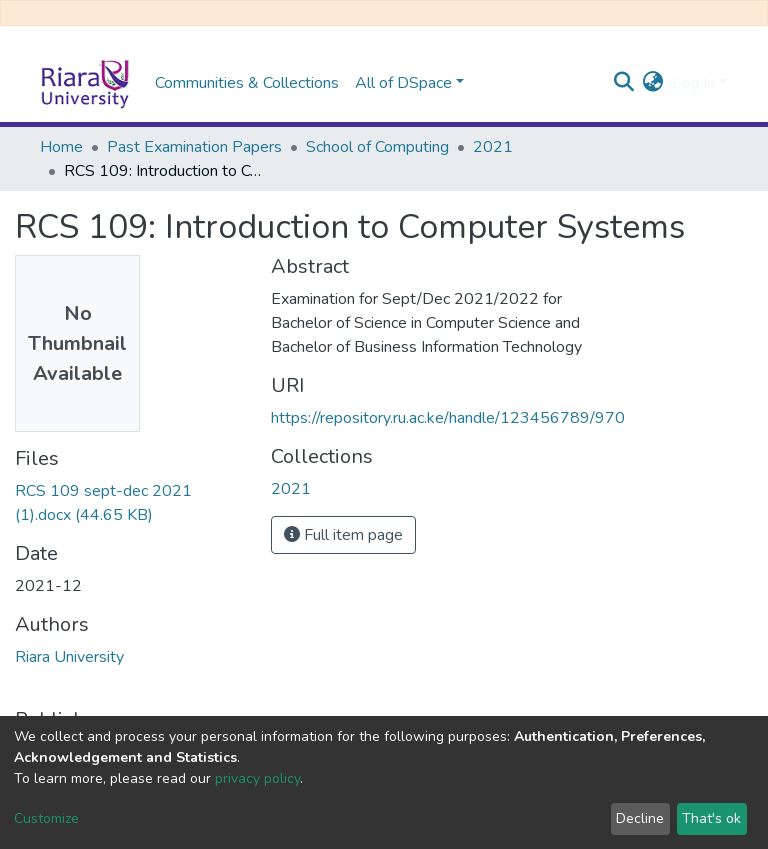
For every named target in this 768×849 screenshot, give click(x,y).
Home (61, 147)
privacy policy (257, 778)
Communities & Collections (247, 83)
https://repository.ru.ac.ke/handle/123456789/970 (448, 418)
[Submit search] (624, 83)
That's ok (711, 818)
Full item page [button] (343, 535)
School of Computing (377, 147)
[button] (653, 83)
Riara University (69, 657)
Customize (46, 818)
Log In (693, 83)
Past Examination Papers (194, 147)
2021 (493, 147)
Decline (640, 818)
